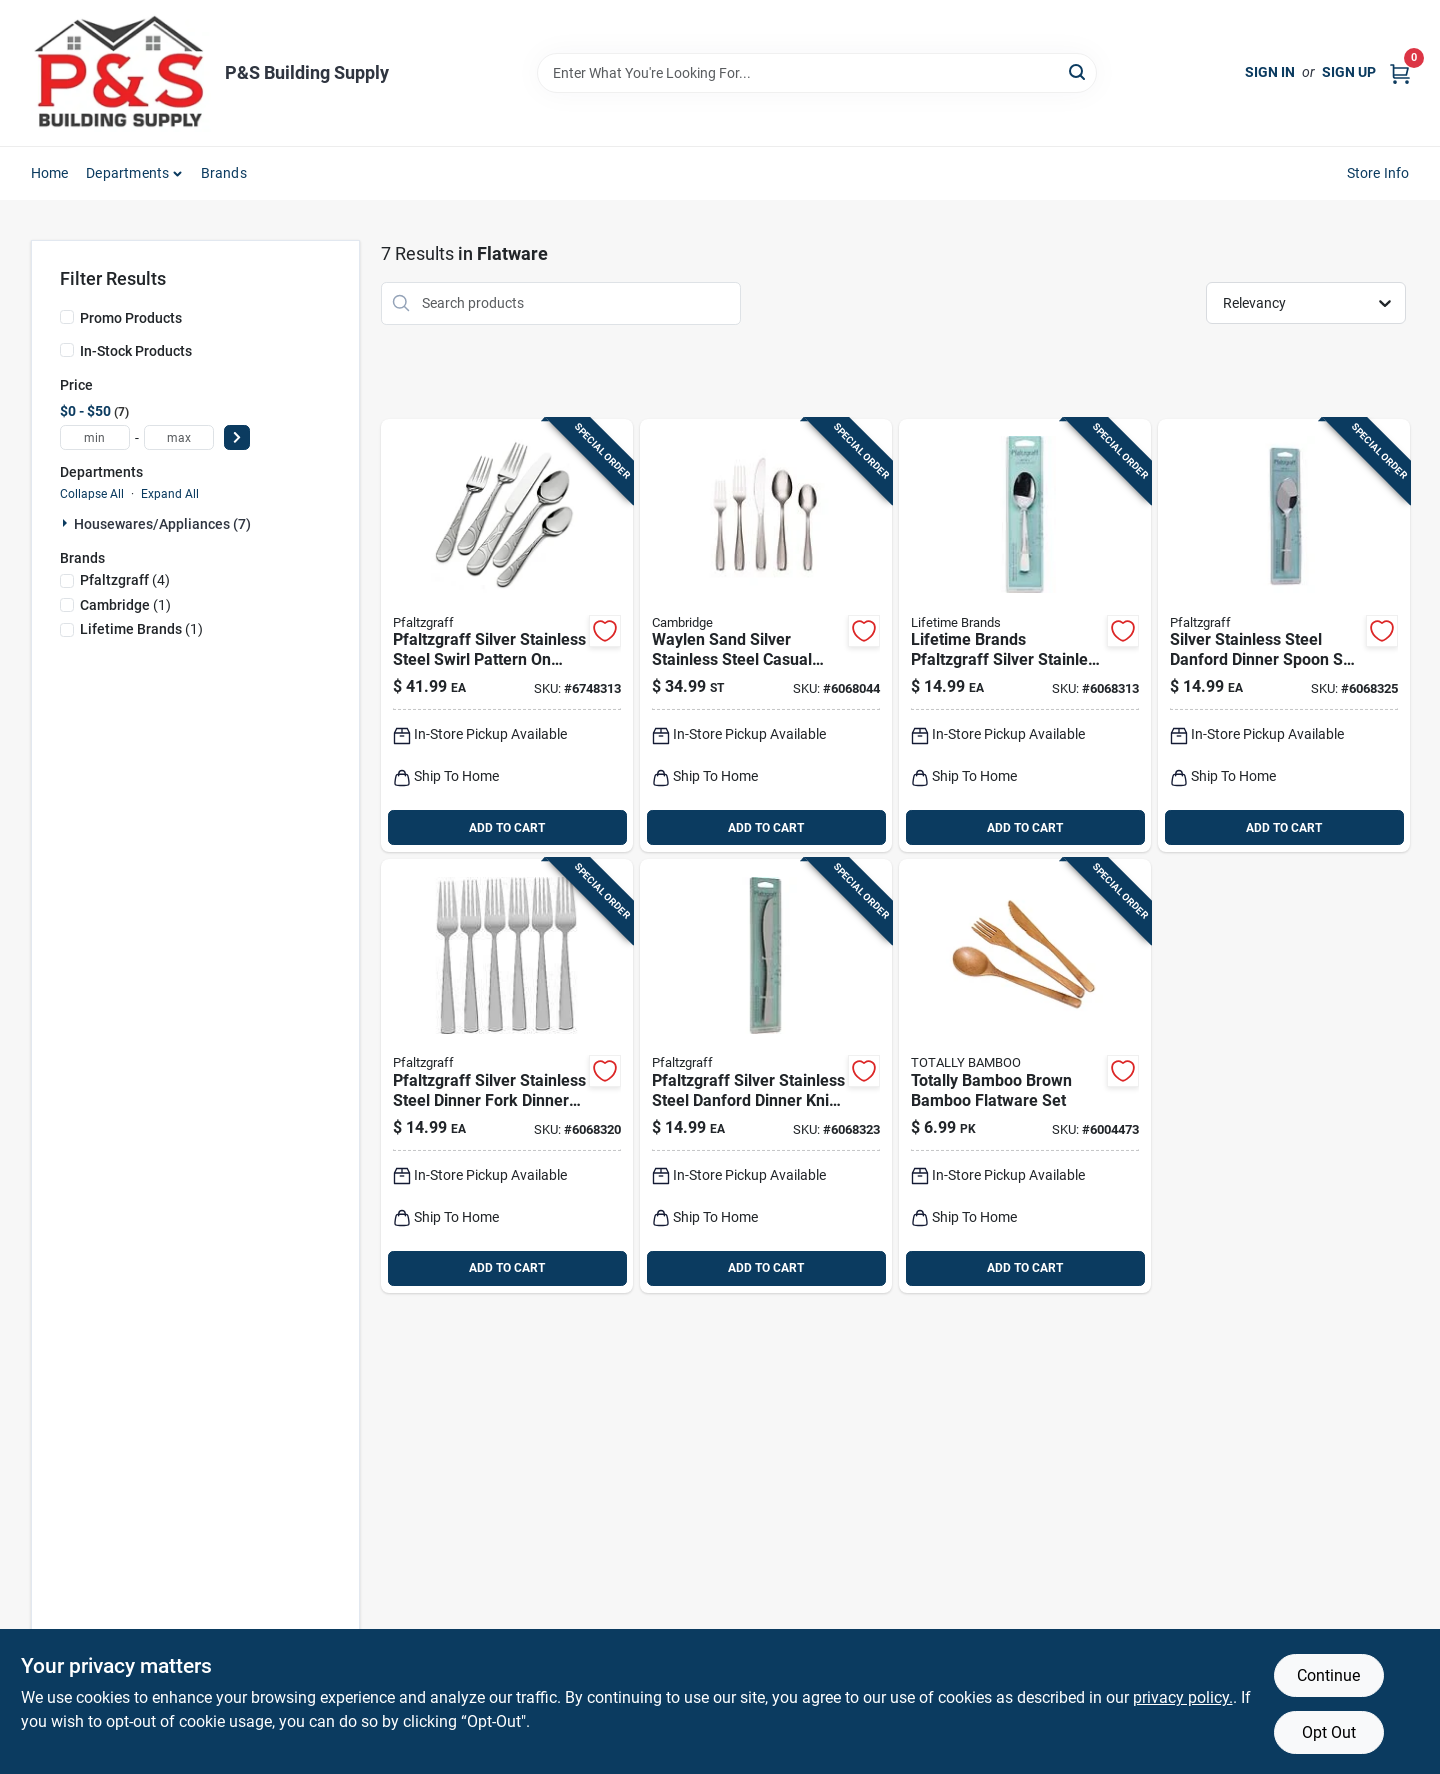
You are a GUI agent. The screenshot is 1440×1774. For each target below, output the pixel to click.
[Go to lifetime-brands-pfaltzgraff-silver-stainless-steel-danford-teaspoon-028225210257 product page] (1025, 636)
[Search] (1078, 71)
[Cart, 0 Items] (1400, 72)
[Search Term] (817, 73)
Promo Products (131, 318)
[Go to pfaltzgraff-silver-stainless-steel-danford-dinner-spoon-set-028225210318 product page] (1284, 636)
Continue (1328, 1675)
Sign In (1270, 72)
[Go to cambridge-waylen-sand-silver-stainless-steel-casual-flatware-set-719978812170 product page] (766, 636)
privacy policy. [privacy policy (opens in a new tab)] (1183, 1697)
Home (50, 173)
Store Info (1378, 173)
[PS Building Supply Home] (121, 73)
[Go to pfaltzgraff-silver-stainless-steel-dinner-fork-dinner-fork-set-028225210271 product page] (507, 1076)
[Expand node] (67, 523)
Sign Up (1349, 72)
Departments (127, 173)
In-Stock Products (136, 351)
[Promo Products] (67, 317)
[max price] (179, 437)
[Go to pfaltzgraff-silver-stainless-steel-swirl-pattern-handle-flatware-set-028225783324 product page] (507, 636)
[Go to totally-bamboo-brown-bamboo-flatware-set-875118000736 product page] (1025, 1076)
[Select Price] (237, 437)
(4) (125, 580)
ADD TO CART (507, 828)
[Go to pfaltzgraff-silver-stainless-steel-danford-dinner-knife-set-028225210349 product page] (766, 1076)
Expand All (170, 494)
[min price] (95, 437)
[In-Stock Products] (67, 350)
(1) (125, 605)
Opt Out (1329, 1732)
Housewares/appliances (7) (162, 524)
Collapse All (92, 494)
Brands (224, 173)
